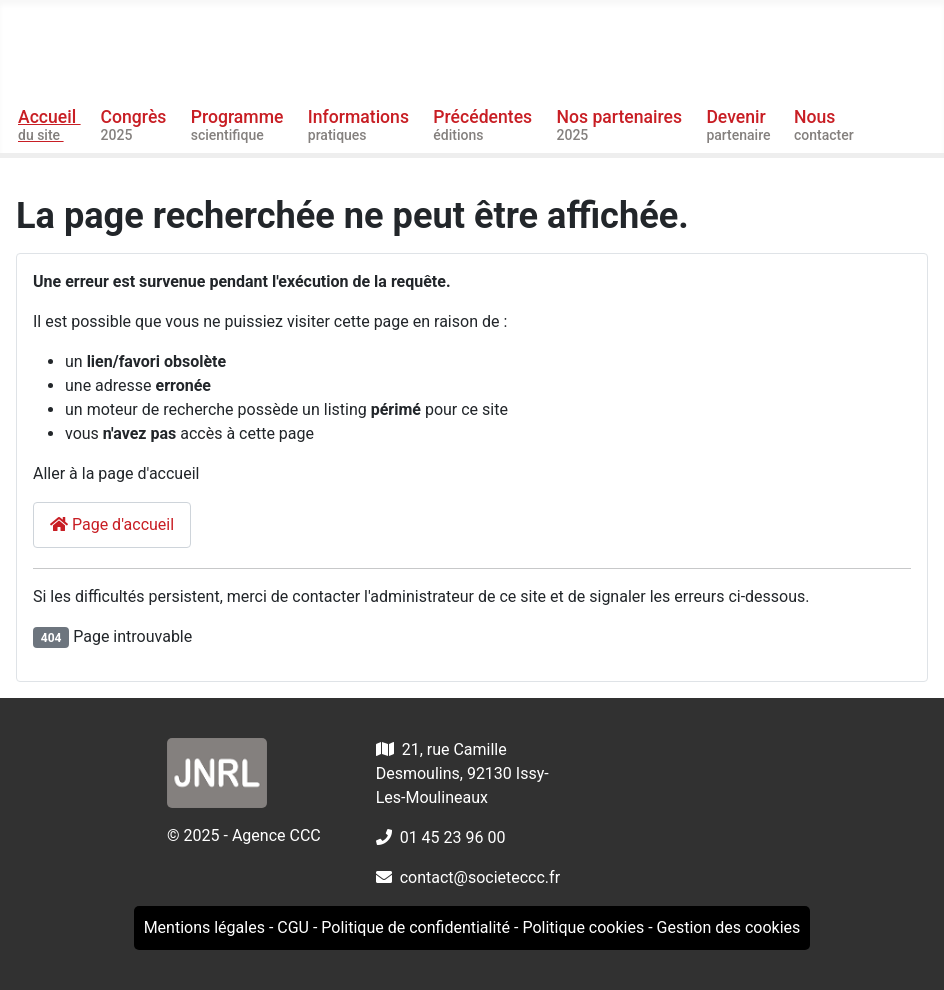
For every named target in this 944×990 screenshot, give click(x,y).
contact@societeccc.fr (480, 877)
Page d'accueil (112, 524)
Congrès (136, 125)
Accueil (49, 125)
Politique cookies (583, 927)
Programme (239, 125)
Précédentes (484, 125)
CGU (293, 927)
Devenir (740, 125)
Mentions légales (204, 927)
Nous (825, 125)
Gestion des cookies (729, 927)
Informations (361, 125)
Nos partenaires (622, 125)
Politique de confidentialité (415, 927)
